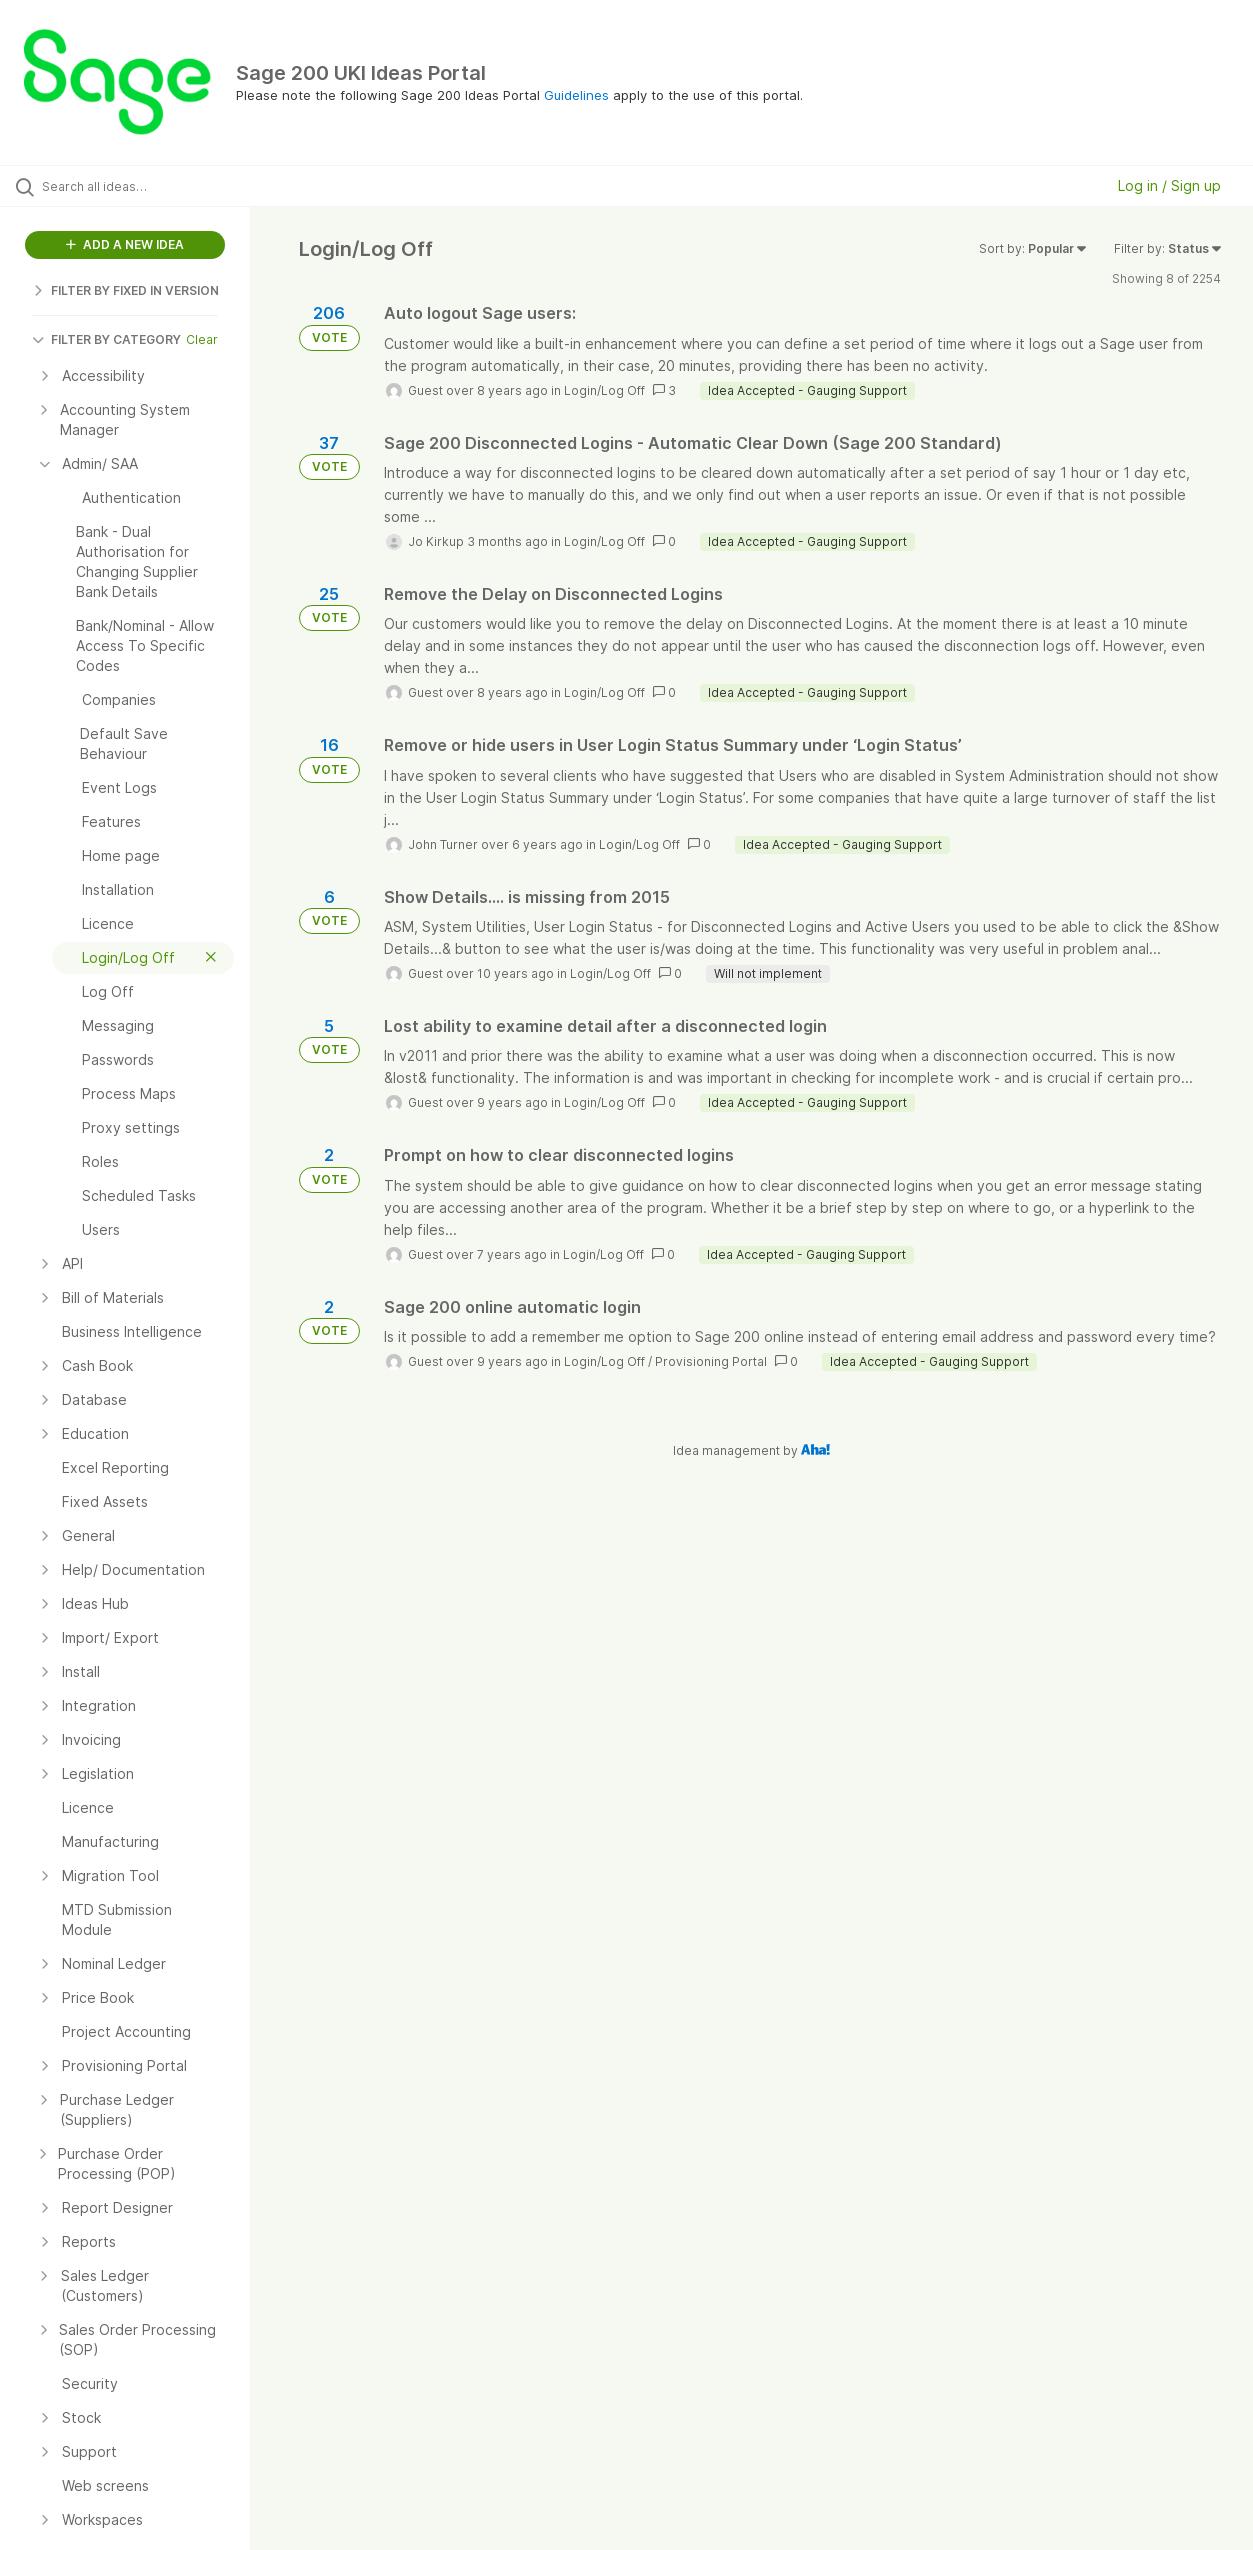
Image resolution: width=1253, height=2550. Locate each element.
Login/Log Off (604, 390)
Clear (202, 339)
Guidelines (576, 95)
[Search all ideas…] (150, 186)
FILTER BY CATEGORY (106, 339)
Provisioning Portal (711, 1361)
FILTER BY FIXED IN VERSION (125, 290)
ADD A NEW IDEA (125, 244)
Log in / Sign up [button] (1169, 185)
